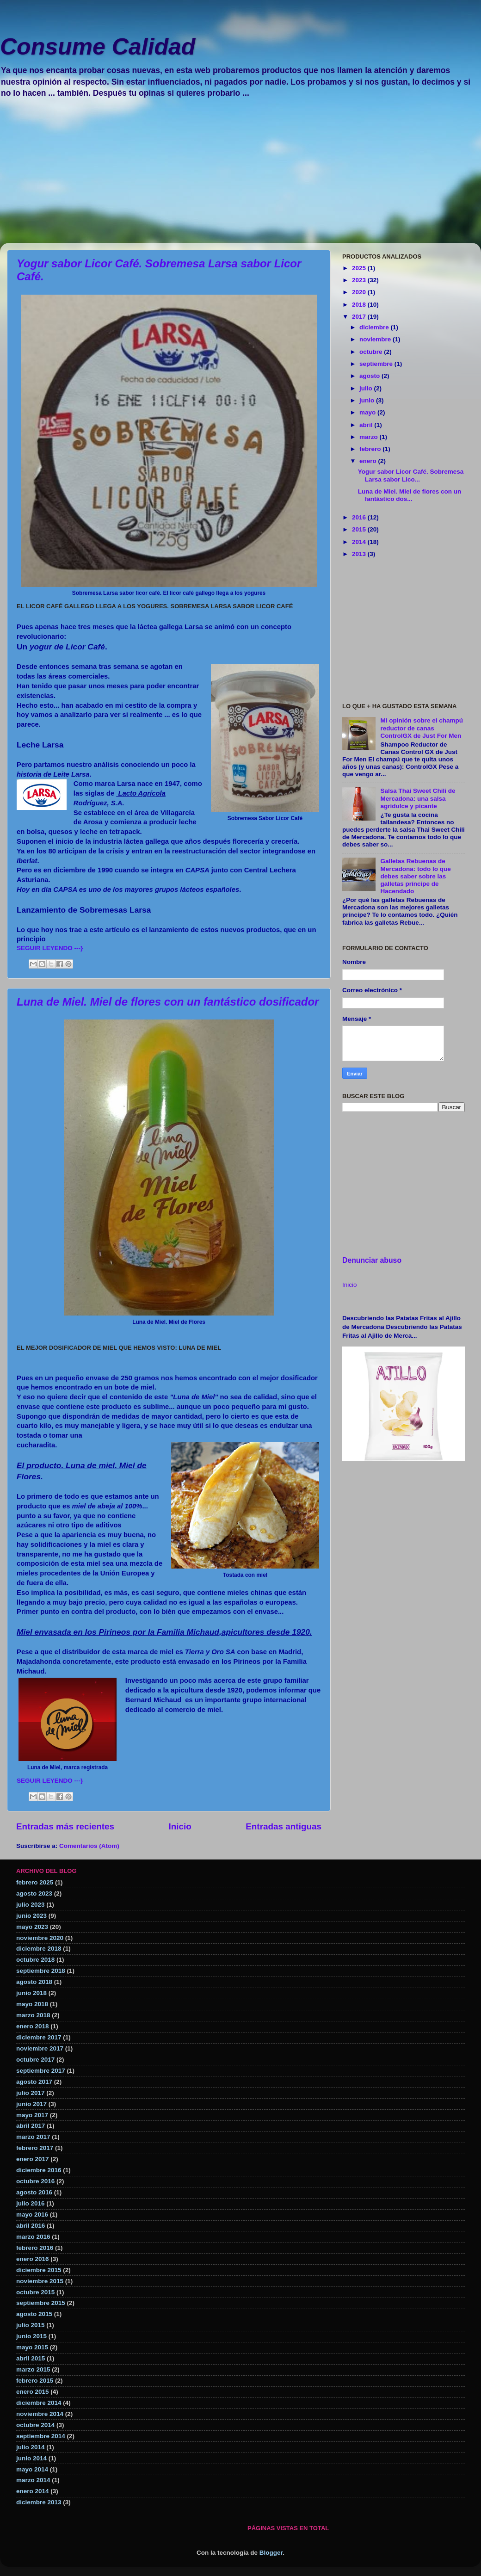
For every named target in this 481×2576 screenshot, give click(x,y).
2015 (360, 529)
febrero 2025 (34, 1882)
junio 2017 (31, 2103)
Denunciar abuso (371, 1260)
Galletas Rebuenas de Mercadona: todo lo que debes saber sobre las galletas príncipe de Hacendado (415, 876)
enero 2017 (32, 2159)
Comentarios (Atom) (89, 1845)
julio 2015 (30, 2325)
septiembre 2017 (40, 2070)
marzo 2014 (33, 2480)
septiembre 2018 (40, 1970)
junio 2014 (31, 2458)
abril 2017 (30, 2125)
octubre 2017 (35, 2059)
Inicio (180, 1826)
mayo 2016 (32, 2214)
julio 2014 (30, 2447)
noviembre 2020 (39, 1937)
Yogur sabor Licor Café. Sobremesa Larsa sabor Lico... (411, 475)
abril (366, 424)
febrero (370, 448)
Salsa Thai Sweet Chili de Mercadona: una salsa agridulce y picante (417, 798)
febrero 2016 (34, 2247)
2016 (360, 517)
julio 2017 (30, 2092)
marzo (369, 436)
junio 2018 (31, 1992)
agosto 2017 (34, 2081)
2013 (360, 553)
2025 (360, 268)
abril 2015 (30, 2358)
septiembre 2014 (40, 2436)
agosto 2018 (34, 1981)
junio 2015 (31, 2336)
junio (367, 400)
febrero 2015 (34, 2380)
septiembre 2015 (40, 2302)
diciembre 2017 (39, 2037)
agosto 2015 (34, 2313)
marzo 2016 (33, 2236)
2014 (360, 541)
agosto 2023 (34, 1893)
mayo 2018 (32, 2004)
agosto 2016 (34, 2192)
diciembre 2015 (39, 2270)
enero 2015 (32, 2391)
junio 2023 (31, 1915)
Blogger (271, 2552)
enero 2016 (32, 2258)
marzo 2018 (33, 2015)
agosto (370, 375)
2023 (360, 280)
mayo (368, 412)
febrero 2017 (34, 2147)
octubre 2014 (35, 2425)
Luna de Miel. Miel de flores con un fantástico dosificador (168, 1001)
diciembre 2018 (39, 1948)
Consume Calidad (97, 47)
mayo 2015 (32, 2347)
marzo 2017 (33, 2136)
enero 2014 (32, 2491)
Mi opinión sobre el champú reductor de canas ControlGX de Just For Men (421, 728)
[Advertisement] (240, 178)
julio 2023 (30, 1904)
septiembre (377, 363)
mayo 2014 (32, 2469)
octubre (371, 351)
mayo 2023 (32, 1926)
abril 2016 (30, 2225)
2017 (360, 316)
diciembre (375, 327)
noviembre (376, 339)
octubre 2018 (35, 1959)
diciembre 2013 (39, 2502)
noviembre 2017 (39, 2048)
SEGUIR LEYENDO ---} (50, 948)
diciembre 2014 (39, 2402)
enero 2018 (32, 2026)
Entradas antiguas (283, 1826)
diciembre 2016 (39, 2170)
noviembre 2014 (39, 2413)
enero (368, 460)
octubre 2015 (35, 2292)
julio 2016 (30, 2203)
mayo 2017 (32, 2115)
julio (366, 388)
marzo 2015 (33, 2369)
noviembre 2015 (39, 2281)
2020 (360, 292)
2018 (360, 304)
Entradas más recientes (65, 1826)
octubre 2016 (35, 2181)
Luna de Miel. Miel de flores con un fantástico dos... (410, 495)
